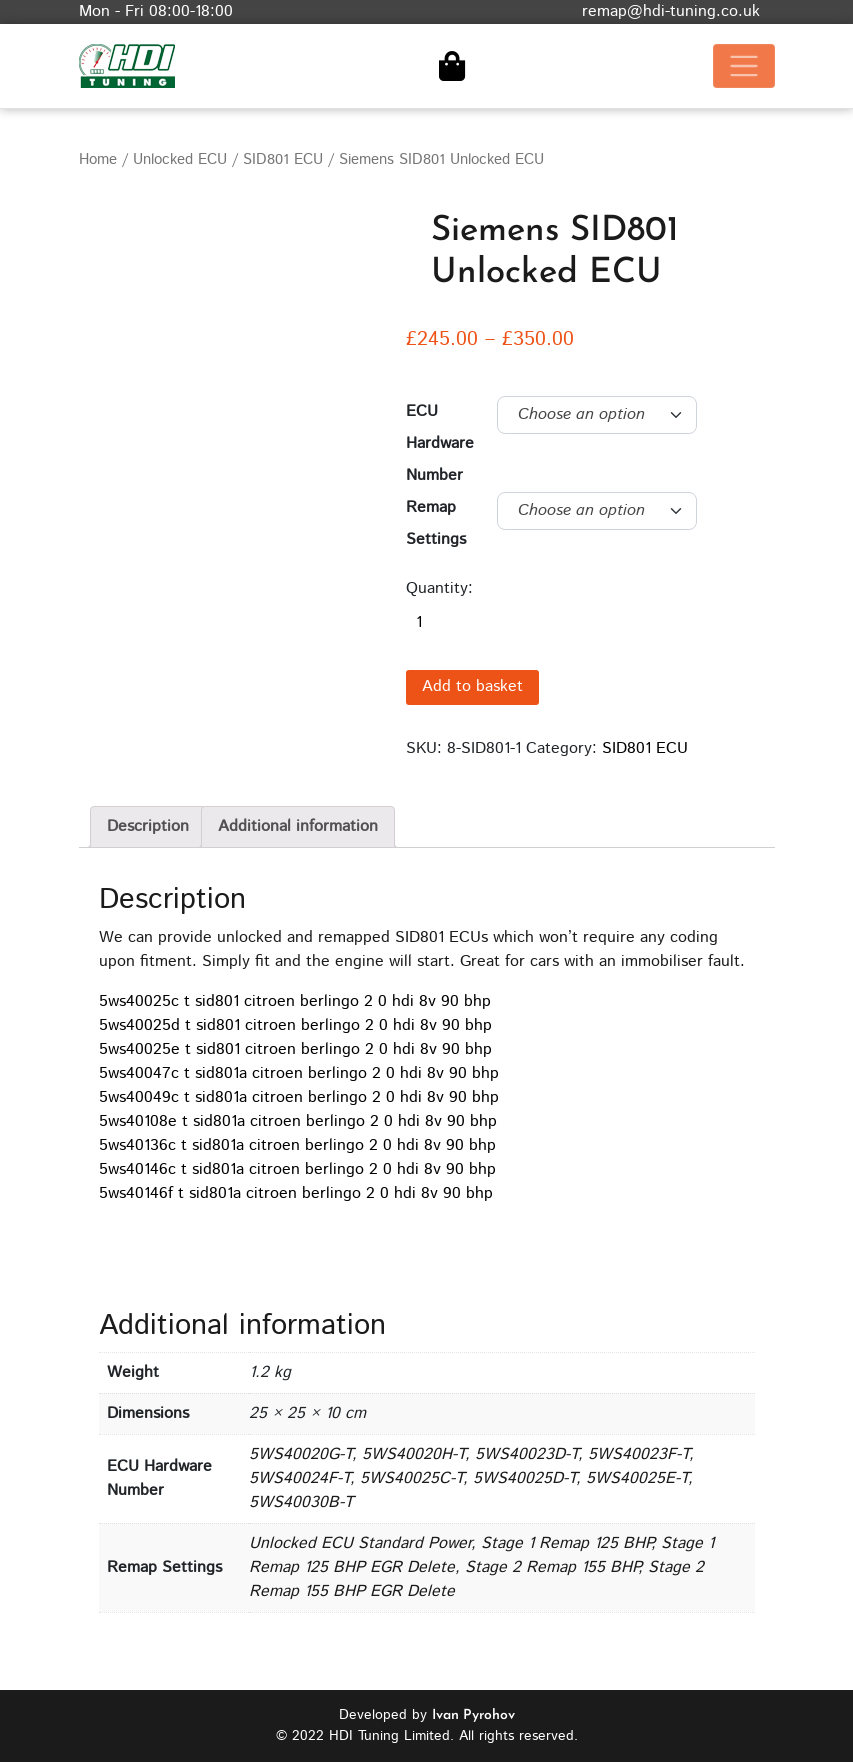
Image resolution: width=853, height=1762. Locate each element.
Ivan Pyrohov (473, 1715)
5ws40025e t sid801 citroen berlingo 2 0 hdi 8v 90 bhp (295, 1049)
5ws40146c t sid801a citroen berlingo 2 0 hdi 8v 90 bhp (297, 1169)
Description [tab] (148, 826)
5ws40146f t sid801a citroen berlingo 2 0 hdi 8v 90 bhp (296, 1193)
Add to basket (472, 686)
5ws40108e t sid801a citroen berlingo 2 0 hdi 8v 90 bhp (298, 1121)
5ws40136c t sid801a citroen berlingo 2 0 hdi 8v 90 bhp (297, 1145)
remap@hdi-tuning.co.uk (671, 11)
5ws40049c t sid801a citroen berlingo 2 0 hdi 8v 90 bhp (299, 1097)
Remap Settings (436, 523)
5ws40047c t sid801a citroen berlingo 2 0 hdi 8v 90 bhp (299, 1073)
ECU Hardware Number (440, 443)
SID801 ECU (283, 159)
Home (98, 159)
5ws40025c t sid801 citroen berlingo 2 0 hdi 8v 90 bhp (295, 1001)
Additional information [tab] (298, 826)
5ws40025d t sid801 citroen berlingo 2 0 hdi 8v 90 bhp (295, 1025)
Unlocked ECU (180, 159)
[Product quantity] (519, 623)
